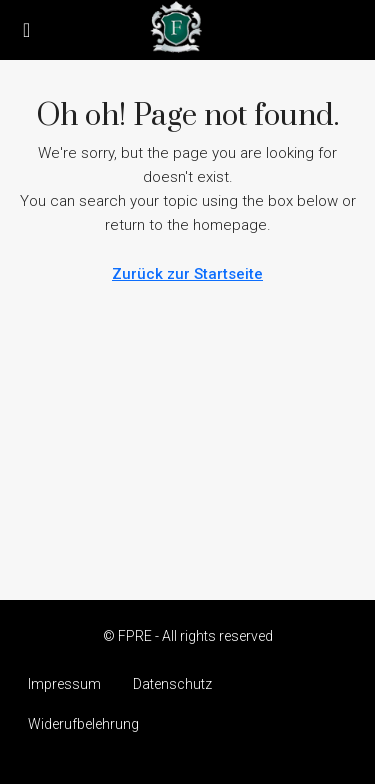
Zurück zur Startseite (187, 274)
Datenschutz (172, 684)
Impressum (64, 684)
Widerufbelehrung (83, 724)
